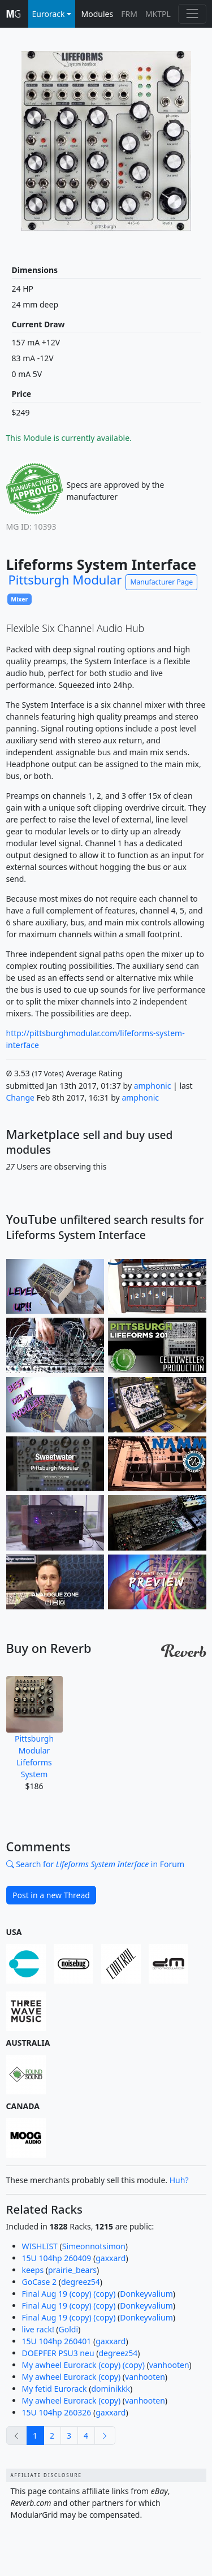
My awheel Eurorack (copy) (71, 2376)
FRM (129, 13)
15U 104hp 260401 (57, 2341)
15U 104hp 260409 (57, 2258)
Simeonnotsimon (94, 2246)
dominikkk (110, 2388)
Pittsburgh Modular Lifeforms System (34, 1728)
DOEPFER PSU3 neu (58, 2353)
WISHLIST (40, 2246)
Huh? (179, 2180)
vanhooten (169, 2364)
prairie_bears (72, 2270)
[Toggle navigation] (192, 14)
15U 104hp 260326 (57, 2412)
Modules (97, 13)
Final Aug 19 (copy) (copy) (69, 2293)
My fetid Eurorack (54, 2388)
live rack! (38, 2329)
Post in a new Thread (51, 1895)
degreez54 (80, 2281)
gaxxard (111, 2258)
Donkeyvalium (146, 2293)
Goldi (69, 2329)
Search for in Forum (95, 1864)
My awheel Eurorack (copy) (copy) (83, 2364)
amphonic (152, 1085)
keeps (33, 2270)
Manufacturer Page (161, 582)
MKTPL (158, 13)
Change (20, 1097)
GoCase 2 (39, 2281)
